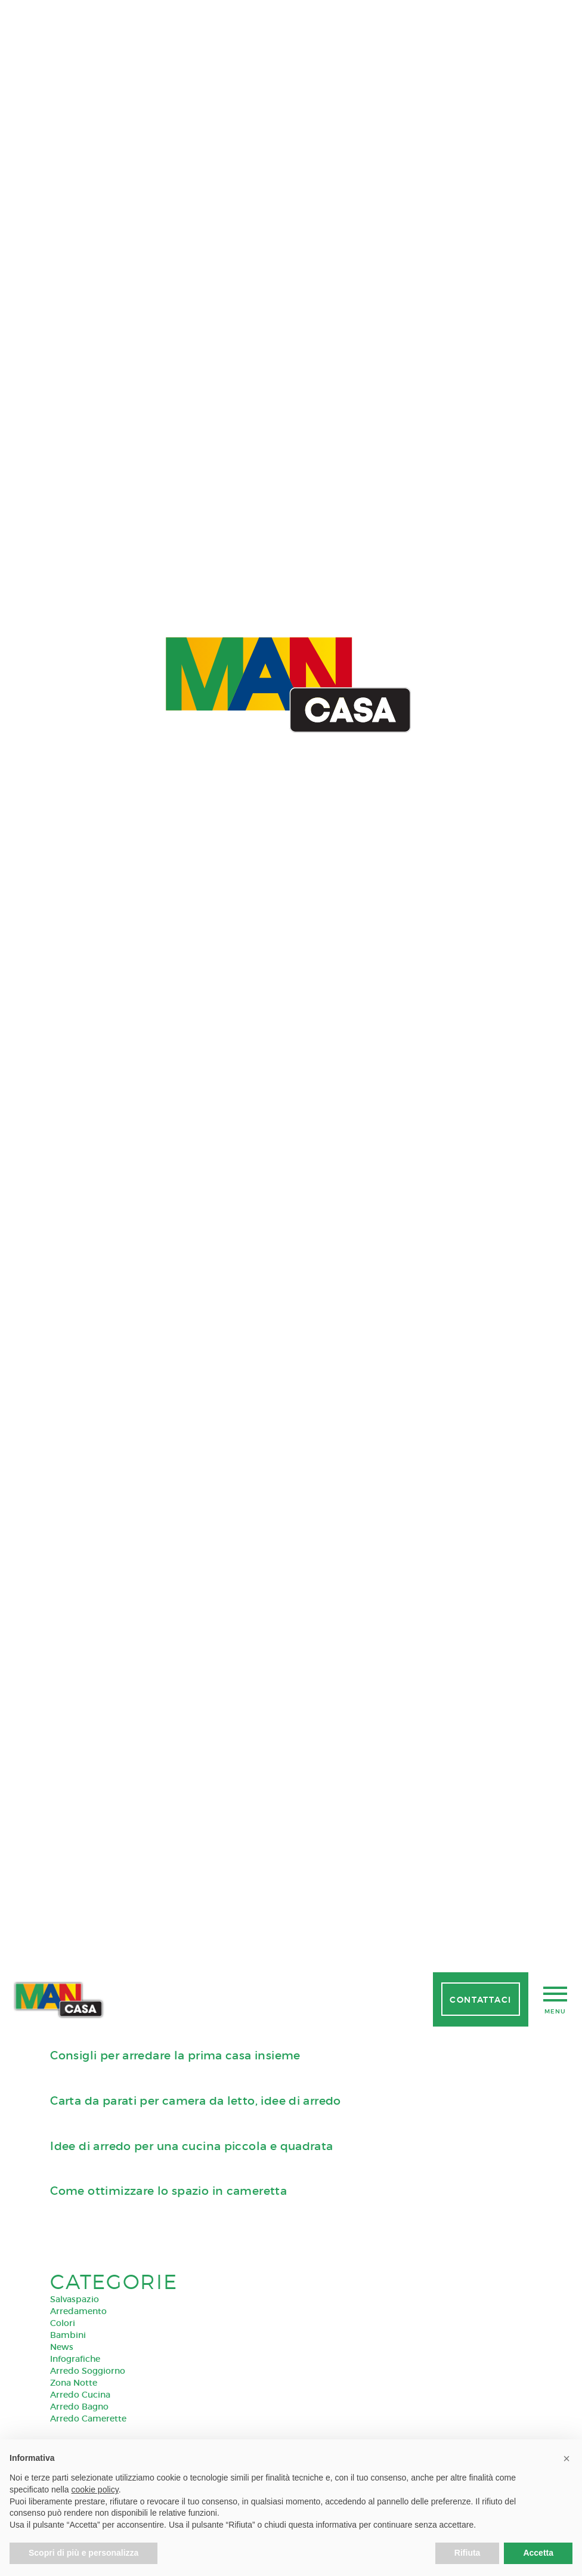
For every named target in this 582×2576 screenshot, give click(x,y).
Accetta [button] (538, 2553)
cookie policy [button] (95, 2489)
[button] (566, 2458)
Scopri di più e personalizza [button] (83, 2553)
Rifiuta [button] (467, 2553)
